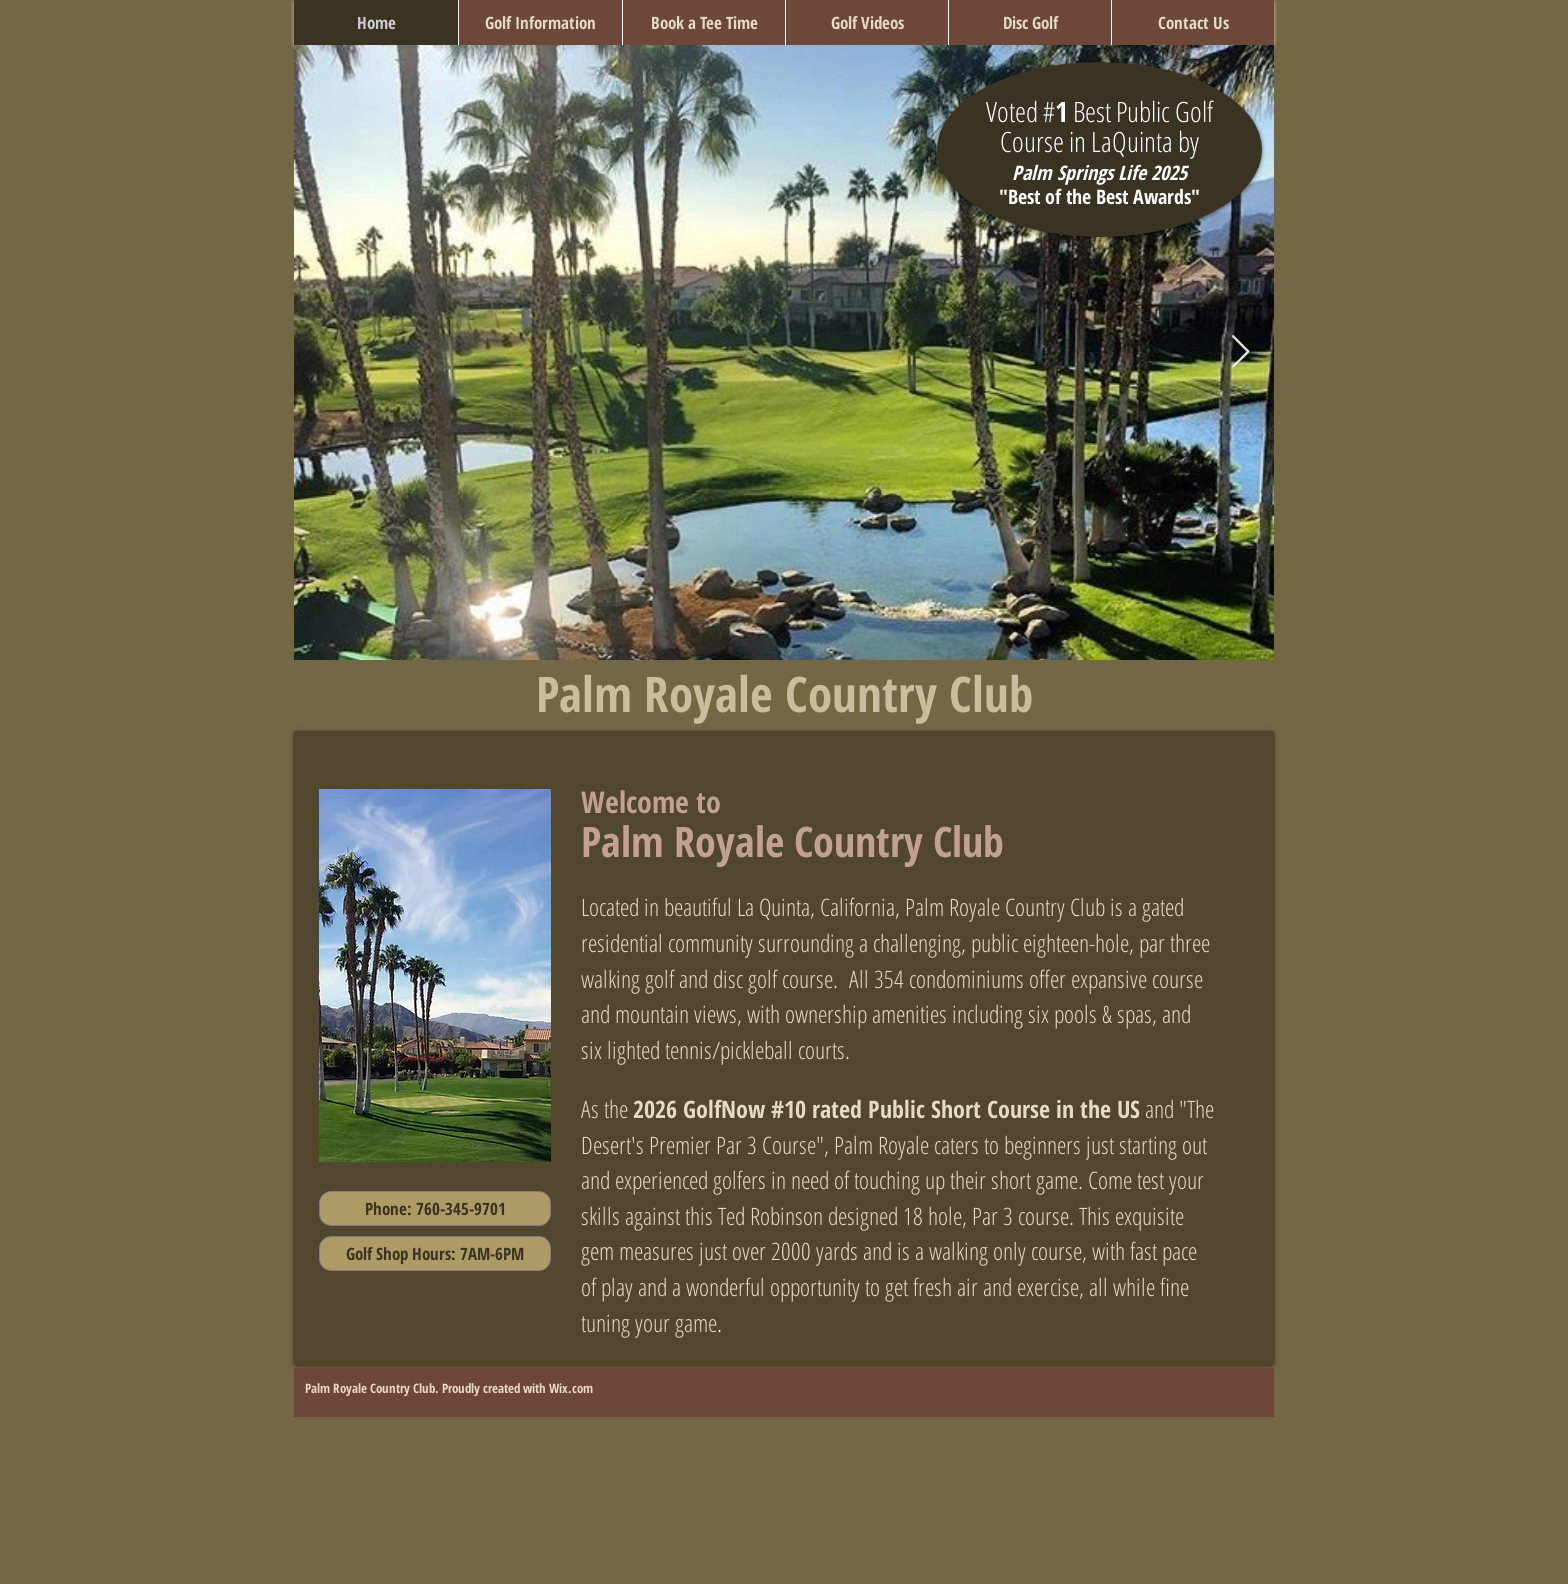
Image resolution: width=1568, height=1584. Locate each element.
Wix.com (571, 1388)
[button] (540, 22)
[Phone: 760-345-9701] (435, 1208)
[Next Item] (1240, 353)
